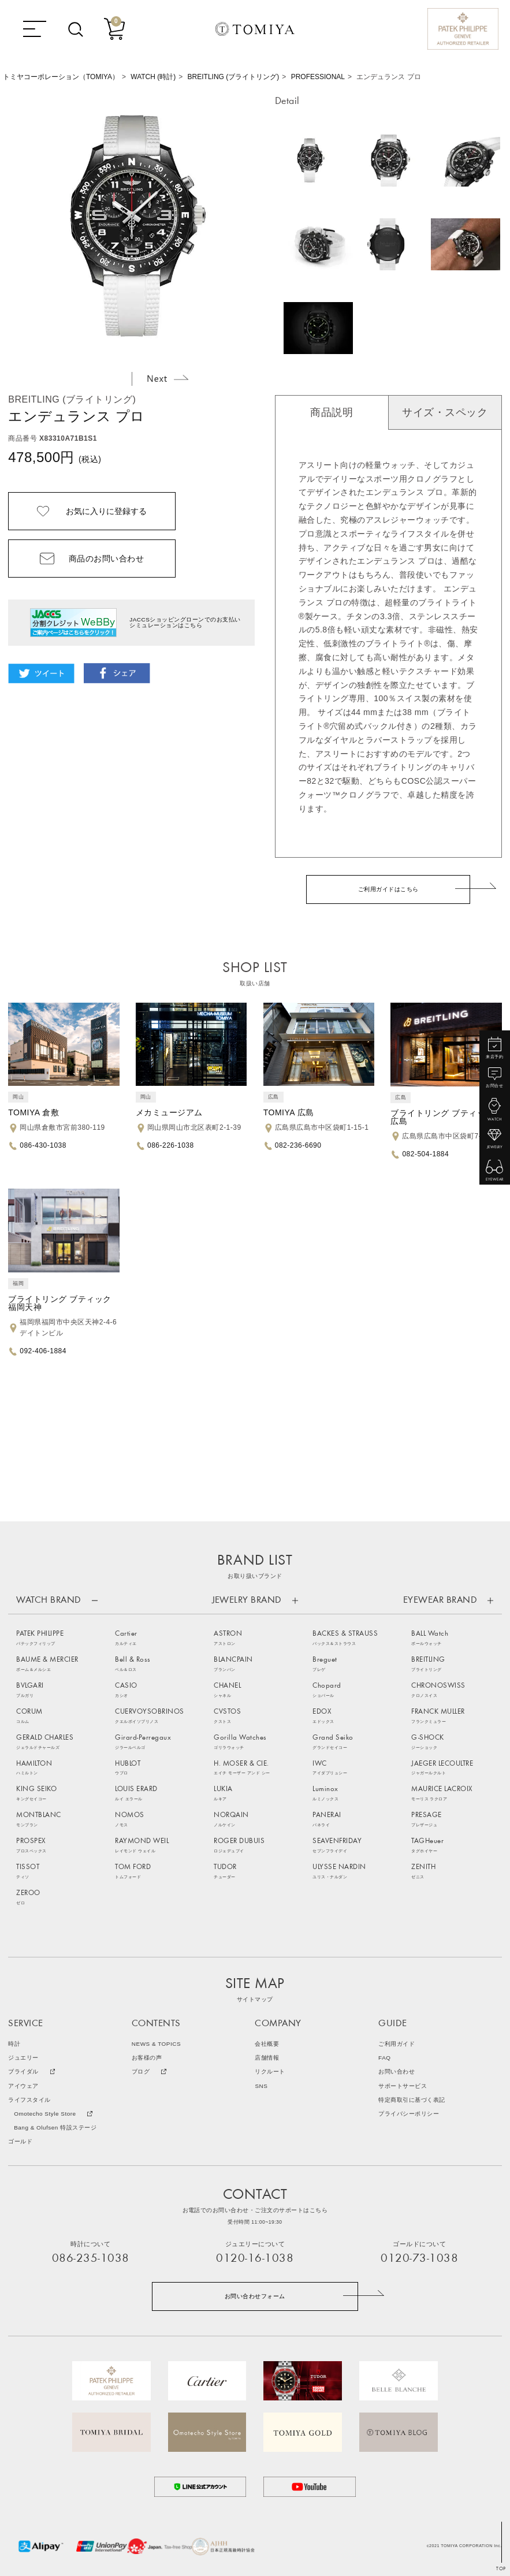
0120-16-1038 (254, 2259)
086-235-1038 (90, 2259)
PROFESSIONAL (318, 77)
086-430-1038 (43, 1145)
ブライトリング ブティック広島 (441, 1117)
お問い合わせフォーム (255, 2296)
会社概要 (267, 2044)
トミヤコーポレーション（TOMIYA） (61, 77)
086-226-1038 (170, 1145)
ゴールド (20, 2142)
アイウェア (23, 2086)
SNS (261, 2086)
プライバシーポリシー (408, 2114)
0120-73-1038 (419, 2259)
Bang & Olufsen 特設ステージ (55, 2128)
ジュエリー (23, 2058)
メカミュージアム (169, 1112)
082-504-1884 (425, 1154)
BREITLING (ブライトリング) (234, 77)
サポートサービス (402, 2086)
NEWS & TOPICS (156, 2044)
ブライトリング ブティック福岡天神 (59, 1303)
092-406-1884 (43, 1351)
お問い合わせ (396, 2072)
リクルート (270, 2072)
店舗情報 (267, 2058)
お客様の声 (147, 2058)
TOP (501, 2569)
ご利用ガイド (396, 2044)
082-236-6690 (298, 1145)
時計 (14, 2044)
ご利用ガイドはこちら (388, 889)
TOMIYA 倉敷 (33, 1112)
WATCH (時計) (153, 77)
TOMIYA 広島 (288, 1112)
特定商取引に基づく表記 (411, 2100)
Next (167, 378)
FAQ (384, 2058)
